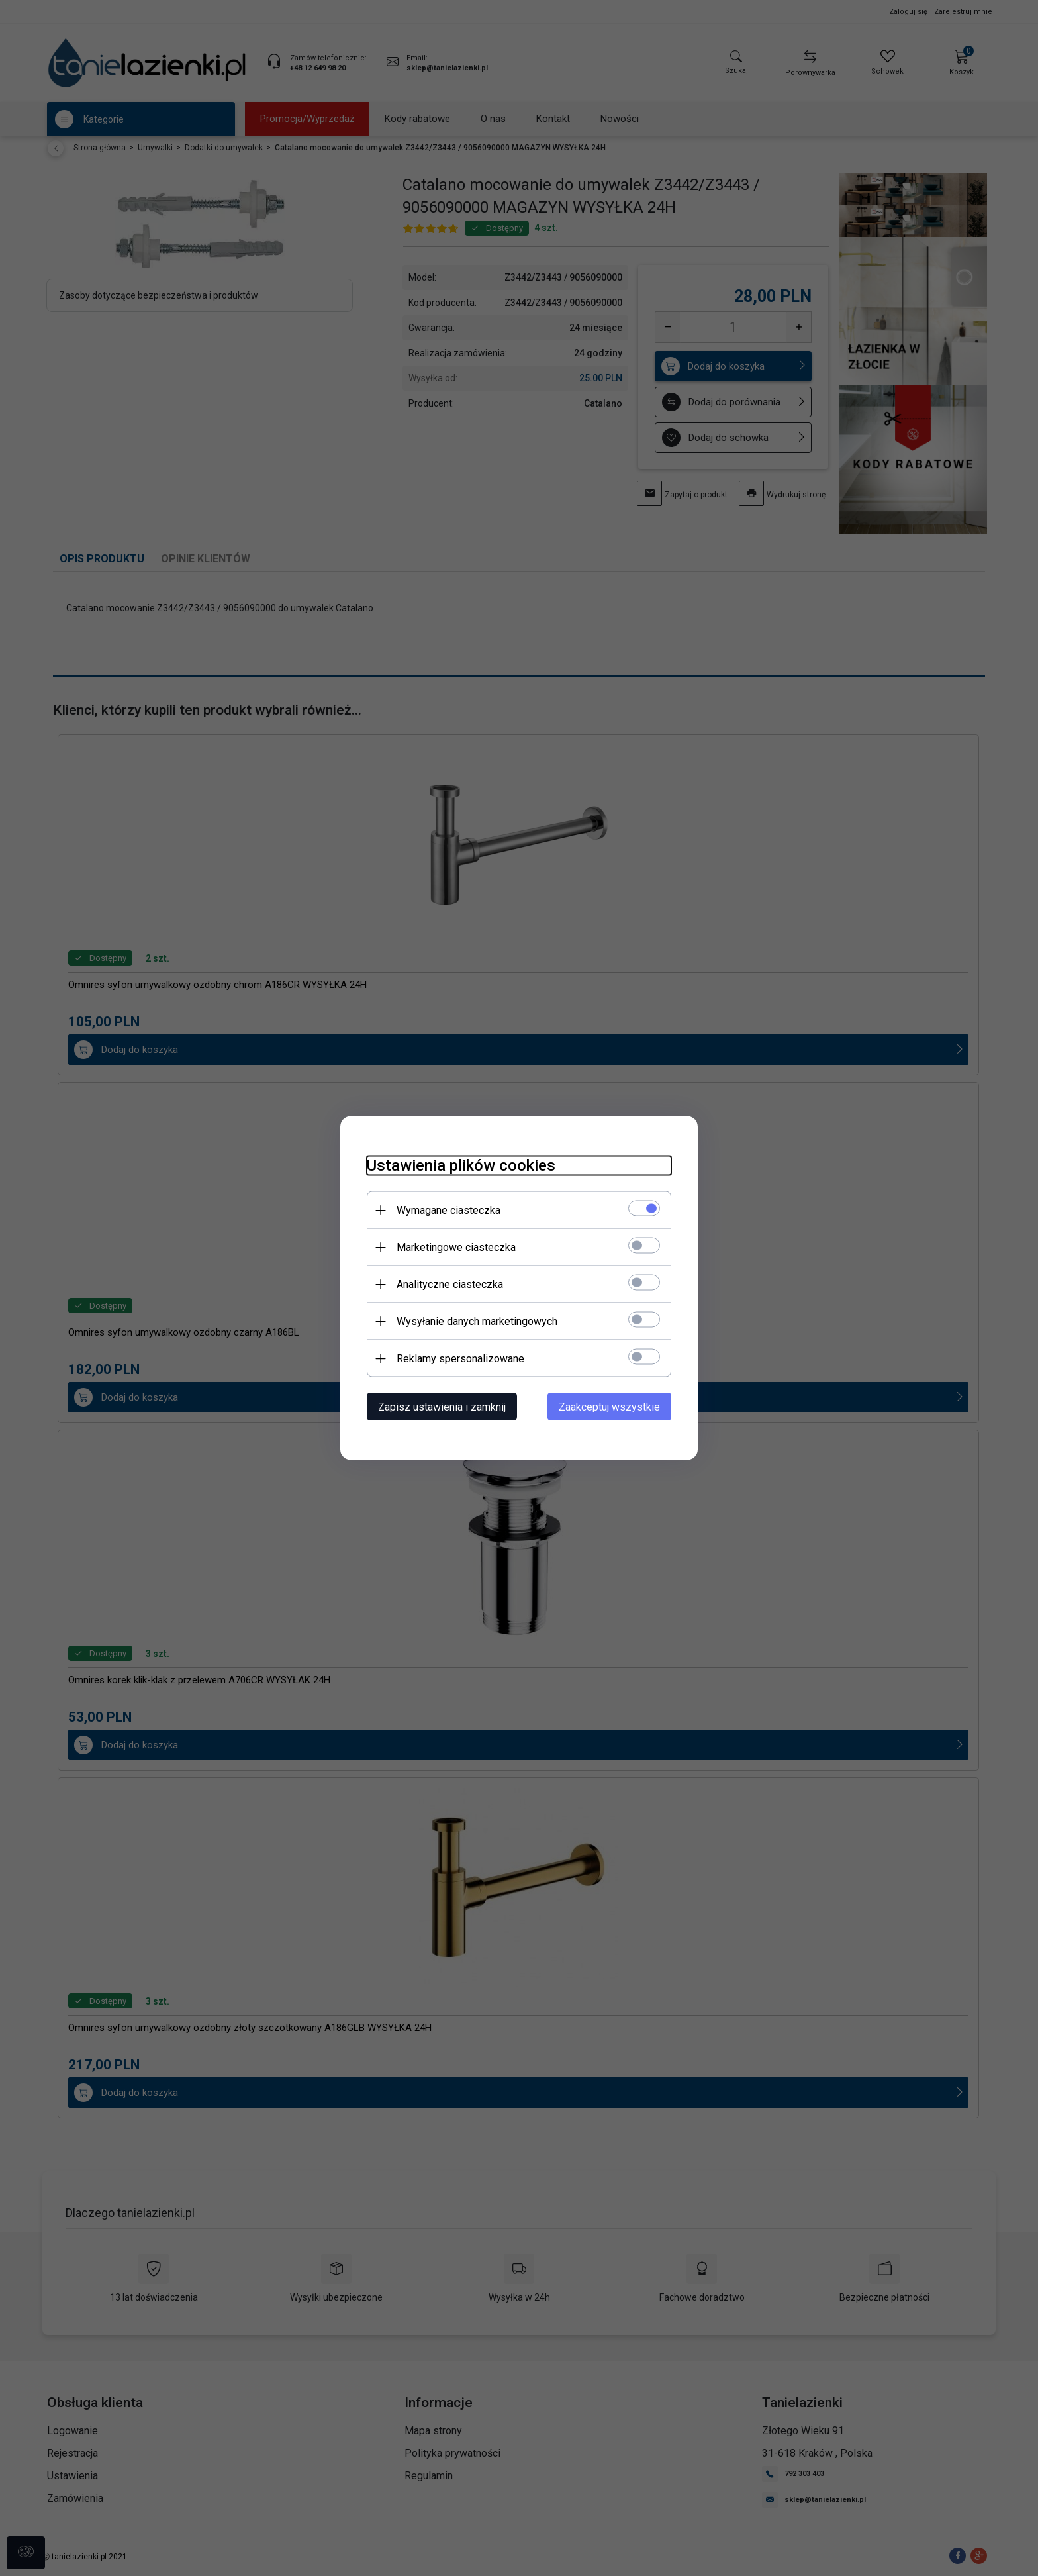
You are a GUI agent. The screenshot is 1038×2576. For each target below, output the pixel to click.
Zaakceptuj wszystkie (609, 1407)
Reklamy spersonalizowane (460, 1358)
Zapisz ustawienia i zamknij (442, 1407)
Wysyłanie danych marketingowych (477, 1321)
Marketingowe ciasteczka (456, 1247)
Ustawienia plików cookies (461, 1165)
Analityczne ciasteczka (450, 1284)
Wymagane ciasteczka (448, 1210)
